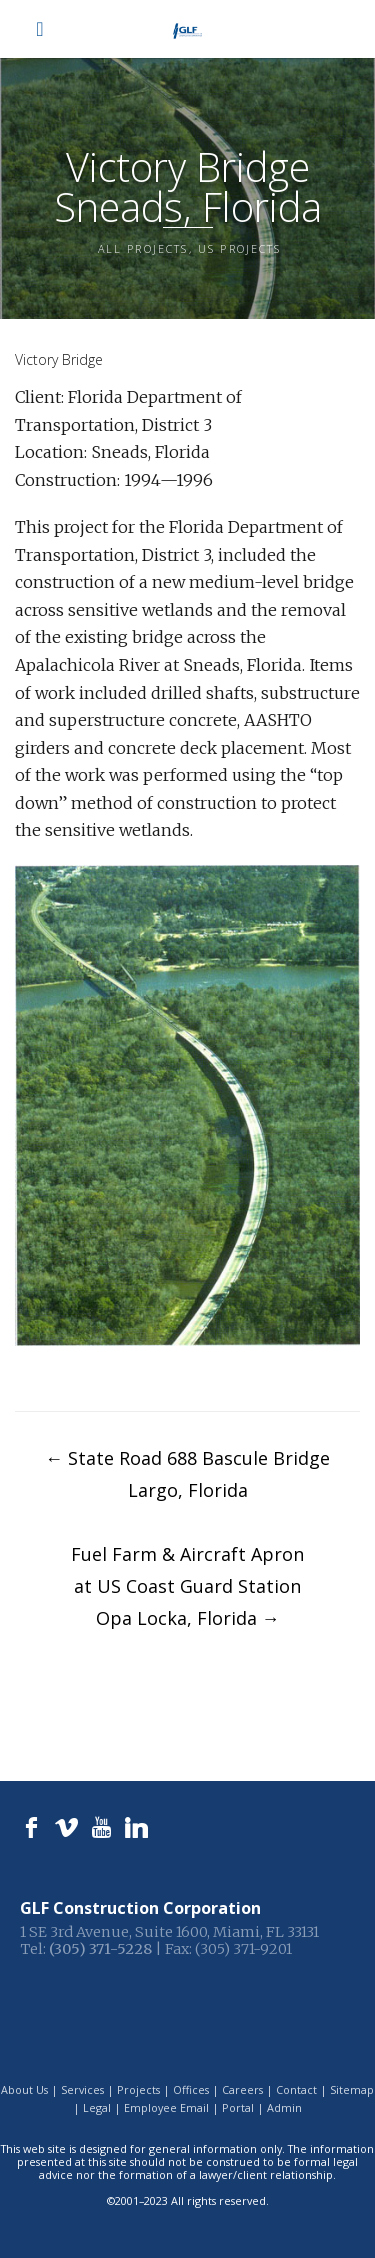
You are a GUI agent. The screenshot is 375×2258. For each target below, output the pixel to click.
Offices (191, 2089)
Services (82, 2089)
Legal (97, 2107)
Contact (296, 2089)
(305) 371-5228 (100, 1949)
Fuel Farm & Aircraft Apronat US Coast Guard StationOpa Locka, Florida (187, 1586)
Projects (138, 2089)
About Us (24, 2089)
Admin (284, 2107)
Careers (242, 2089)
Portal (238, 2107)
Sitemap (352, 2089)
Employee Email (166, 2107)
